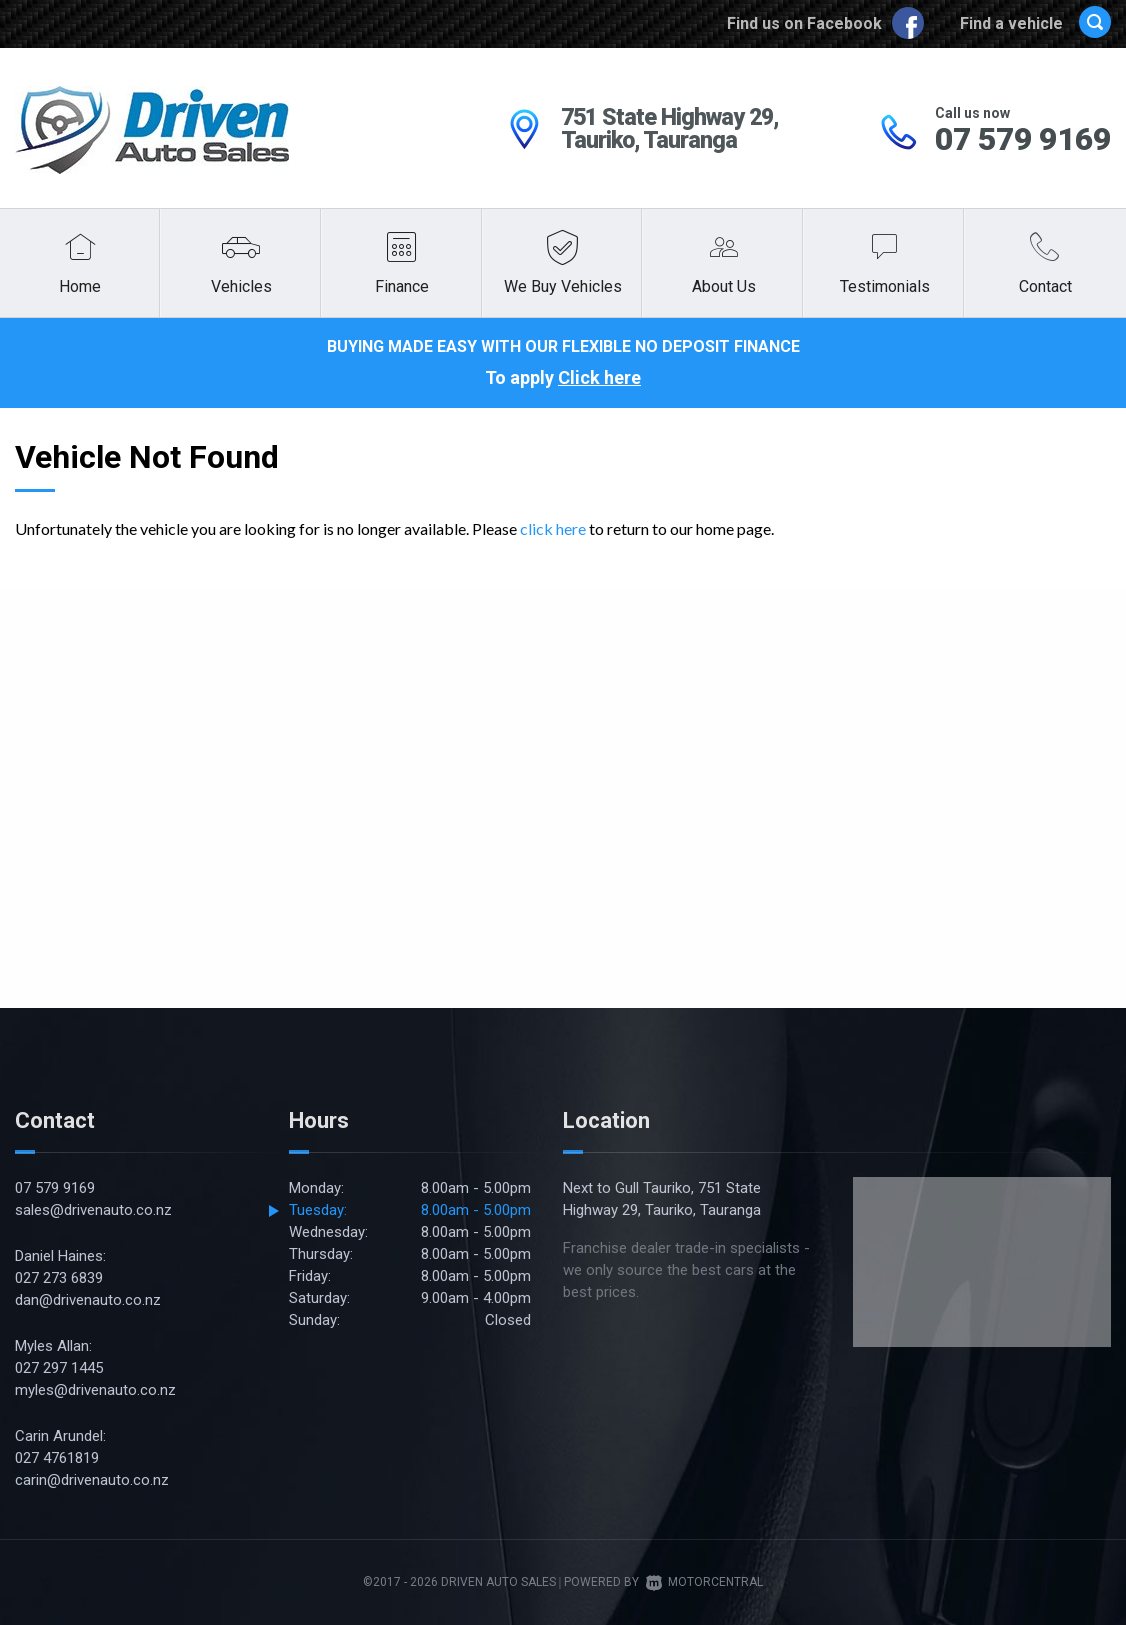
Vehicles (241, 286)
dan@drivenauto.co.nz (88, 1300)
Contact (1045, 286)
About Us (724, 286)
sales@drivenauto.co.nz (93, 1210)
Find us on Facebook (827, 23)
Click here (599, 377)
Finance (402, 286)
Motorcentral (704, 1582)
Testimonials (885, 286)
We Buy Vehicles (563, 286)
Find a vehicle (1035, 23)
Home (80, 286)
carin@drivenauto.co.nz (92, 1480)
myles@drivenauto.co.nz (95, 1390)
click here (553, 528)
